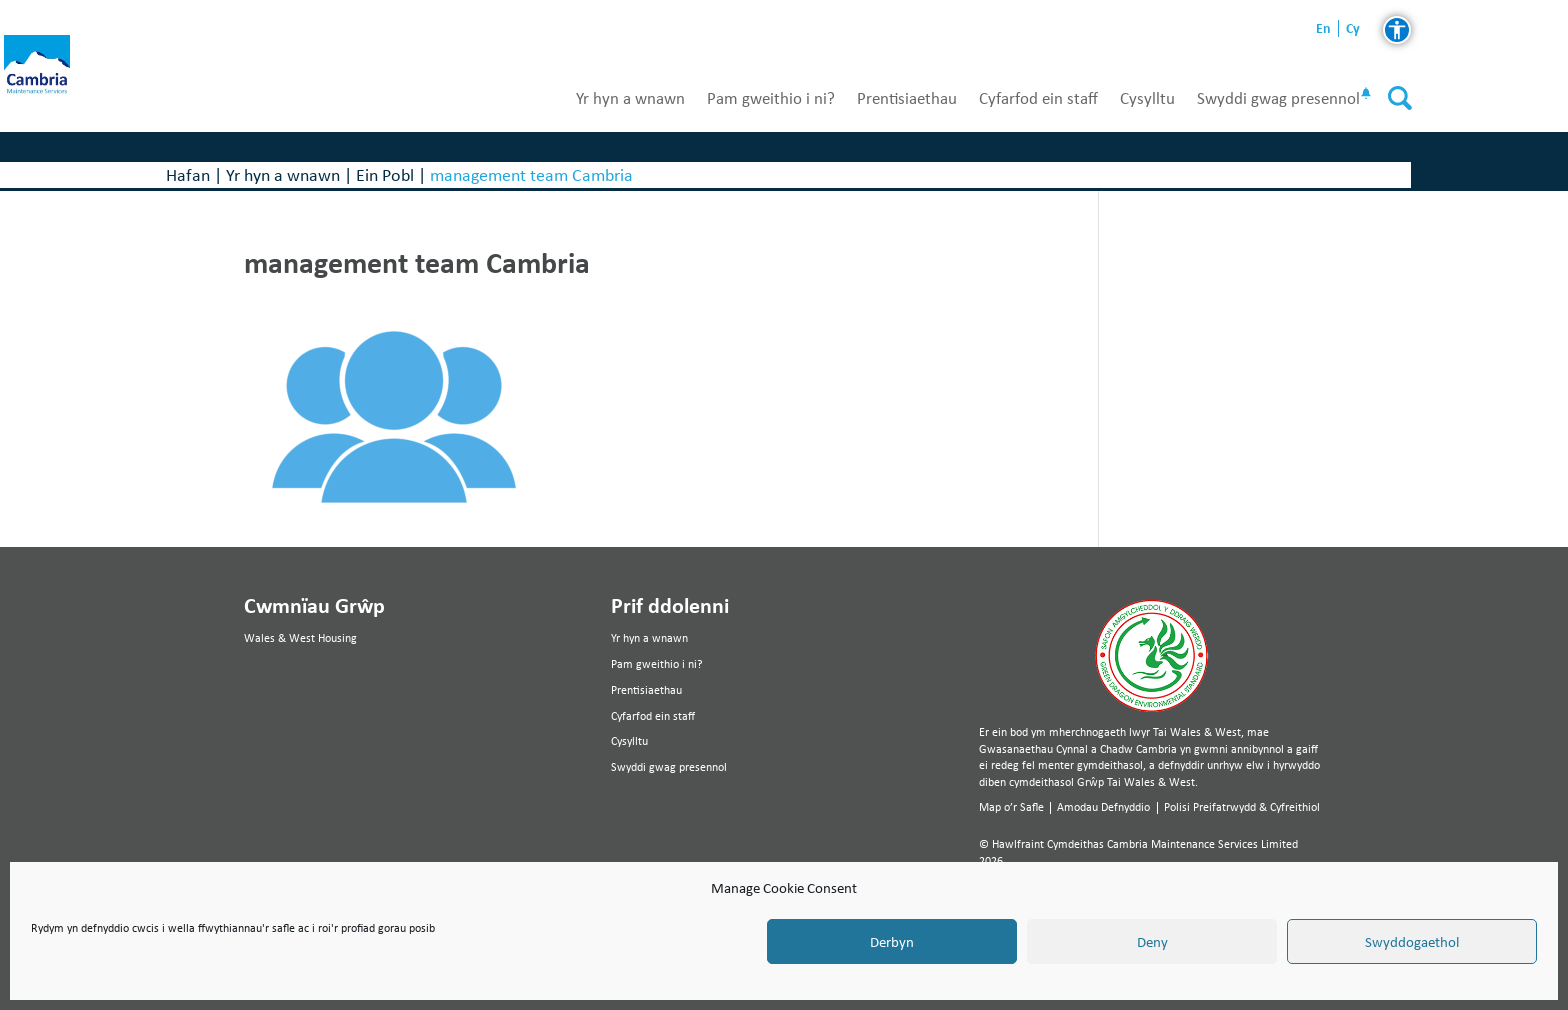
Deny (1152, 942)
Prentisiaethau (907, 98)
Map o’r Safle (1011, 807)
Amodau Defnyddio (1103, 807)
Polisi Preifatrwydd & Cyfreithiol (1242, 807)
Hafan (188, 174)
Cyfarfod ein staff (1038, 98)
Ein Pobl (385, 174)
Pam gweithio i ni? (771, 98)
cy (1353, 28)
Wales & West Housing (300, 638)
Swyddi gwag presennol (1278, 98)
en (1323, 28)
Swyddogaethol (1412, 942)
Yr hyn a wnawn (630, 98)
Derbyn (892, 942)
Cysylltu (1147, 98)
